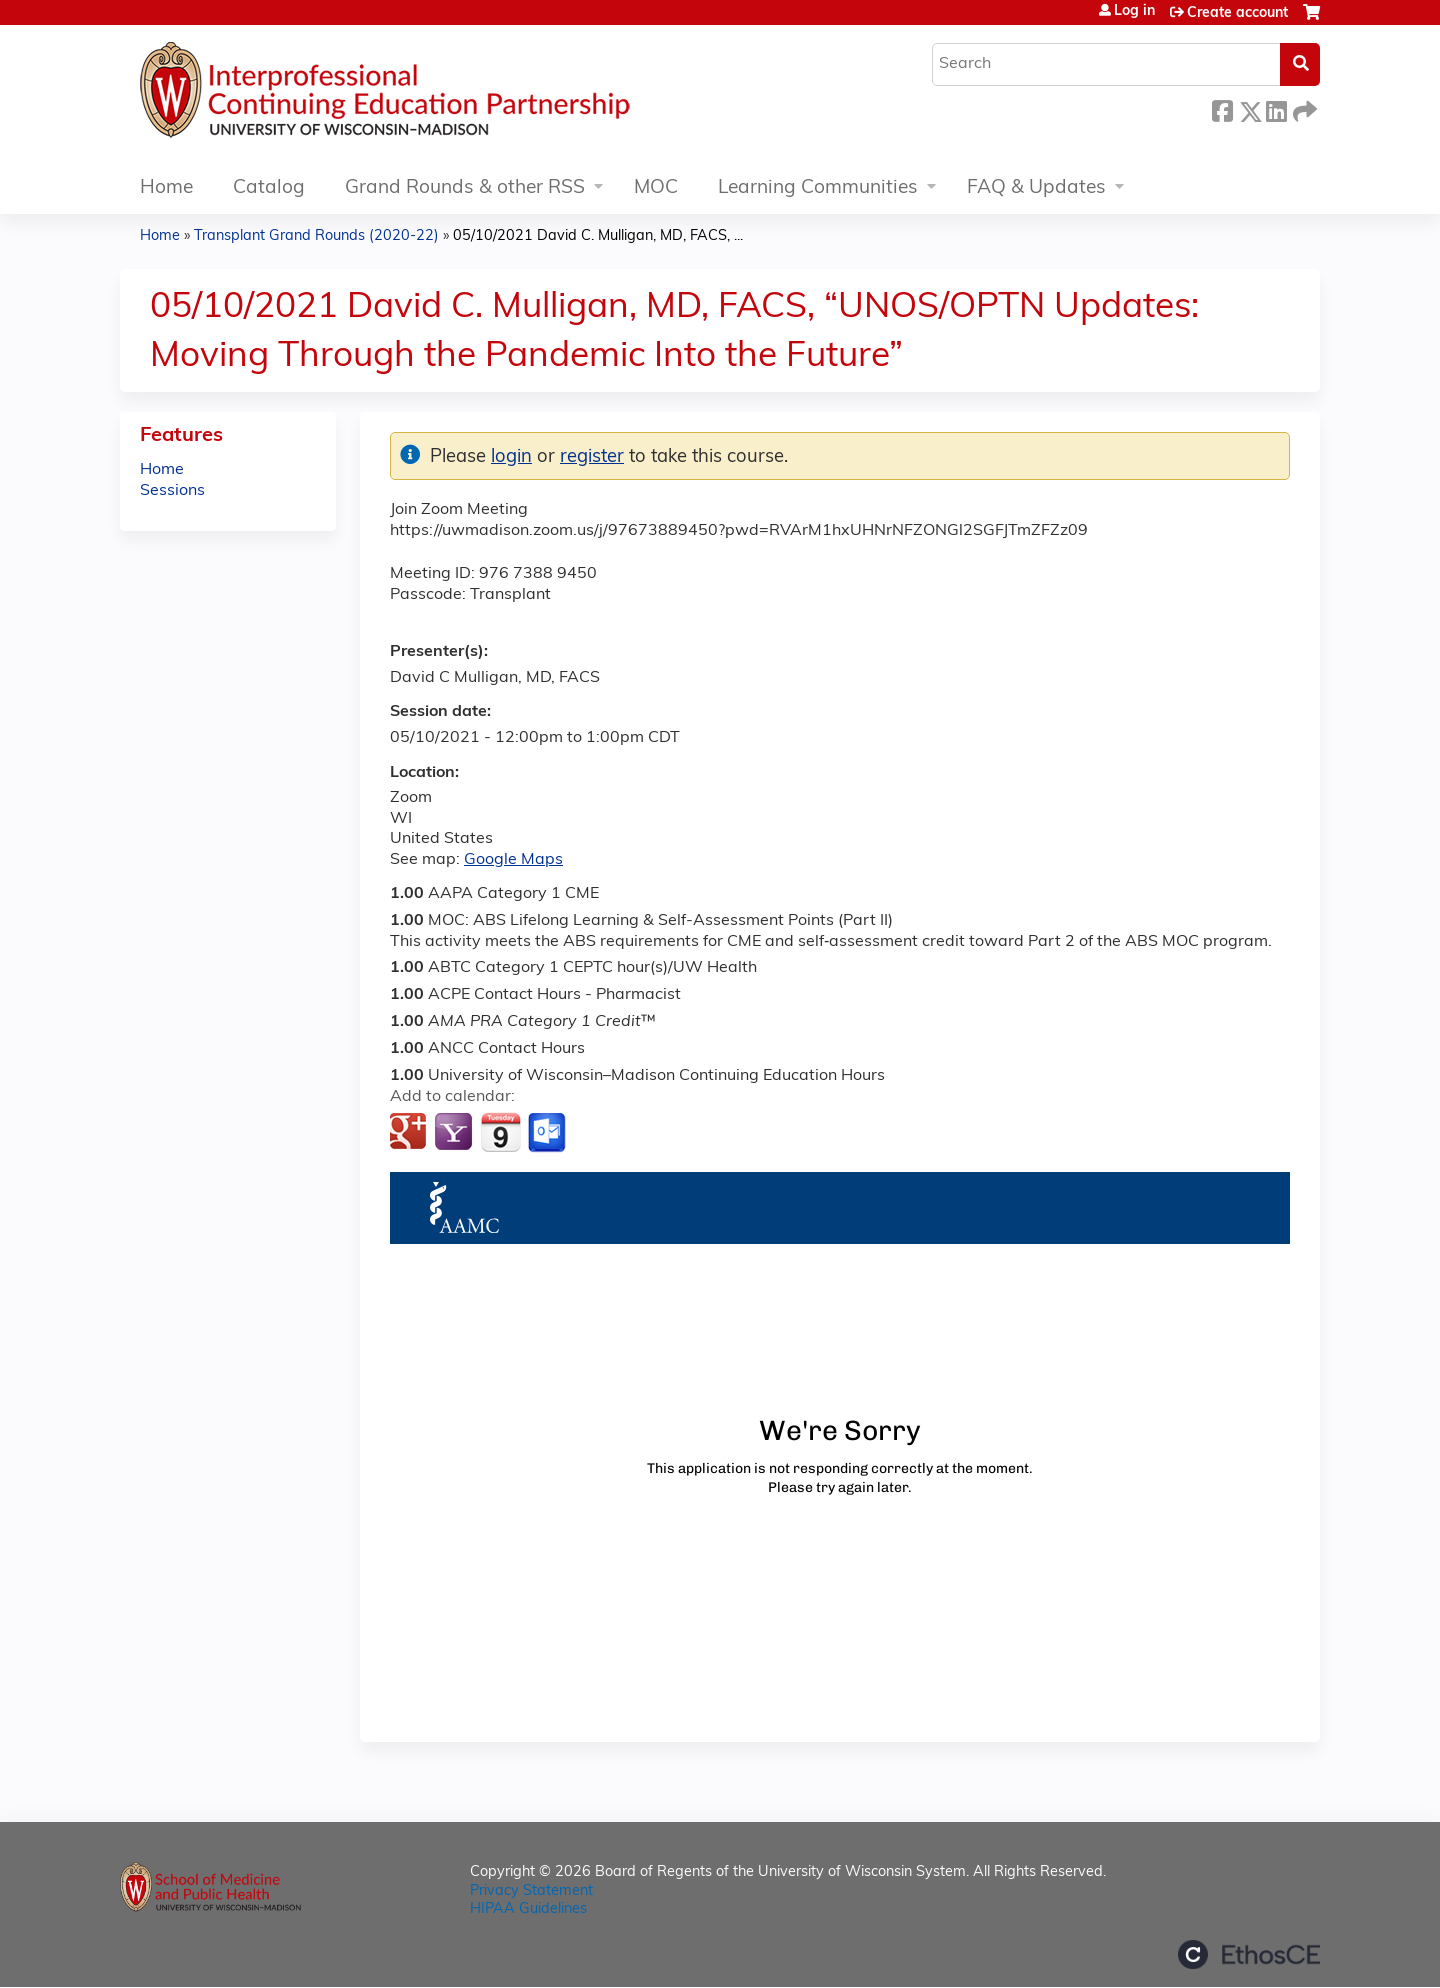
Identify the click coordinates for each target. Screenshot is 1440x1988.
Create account (1237, 13)
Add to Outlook (548, 1133)
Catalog (269, 188)
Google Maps (513, 860)
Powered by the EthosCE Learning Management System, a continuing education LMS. (1249, 1954)
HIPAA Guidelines (528, 1909)
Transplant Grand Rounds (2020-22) (316, 236)
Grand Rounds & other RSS (465, 188)
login (511, 457)
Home (166, 188)
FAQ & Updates (1036, 188)
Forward (1303, 108)
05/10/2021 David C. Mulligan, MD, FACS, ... (598, 236)
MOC (656, 188)
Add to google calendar (410, 1133)
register (592, 457)
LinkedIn (1276, 108)
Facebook (1222, 108)
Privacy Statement (531, 1891)
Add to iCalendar (500, 1132)
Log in (1134, 12)
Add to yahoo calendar (455, 1133)
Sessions (172, 491)
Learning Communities (818, 188)
